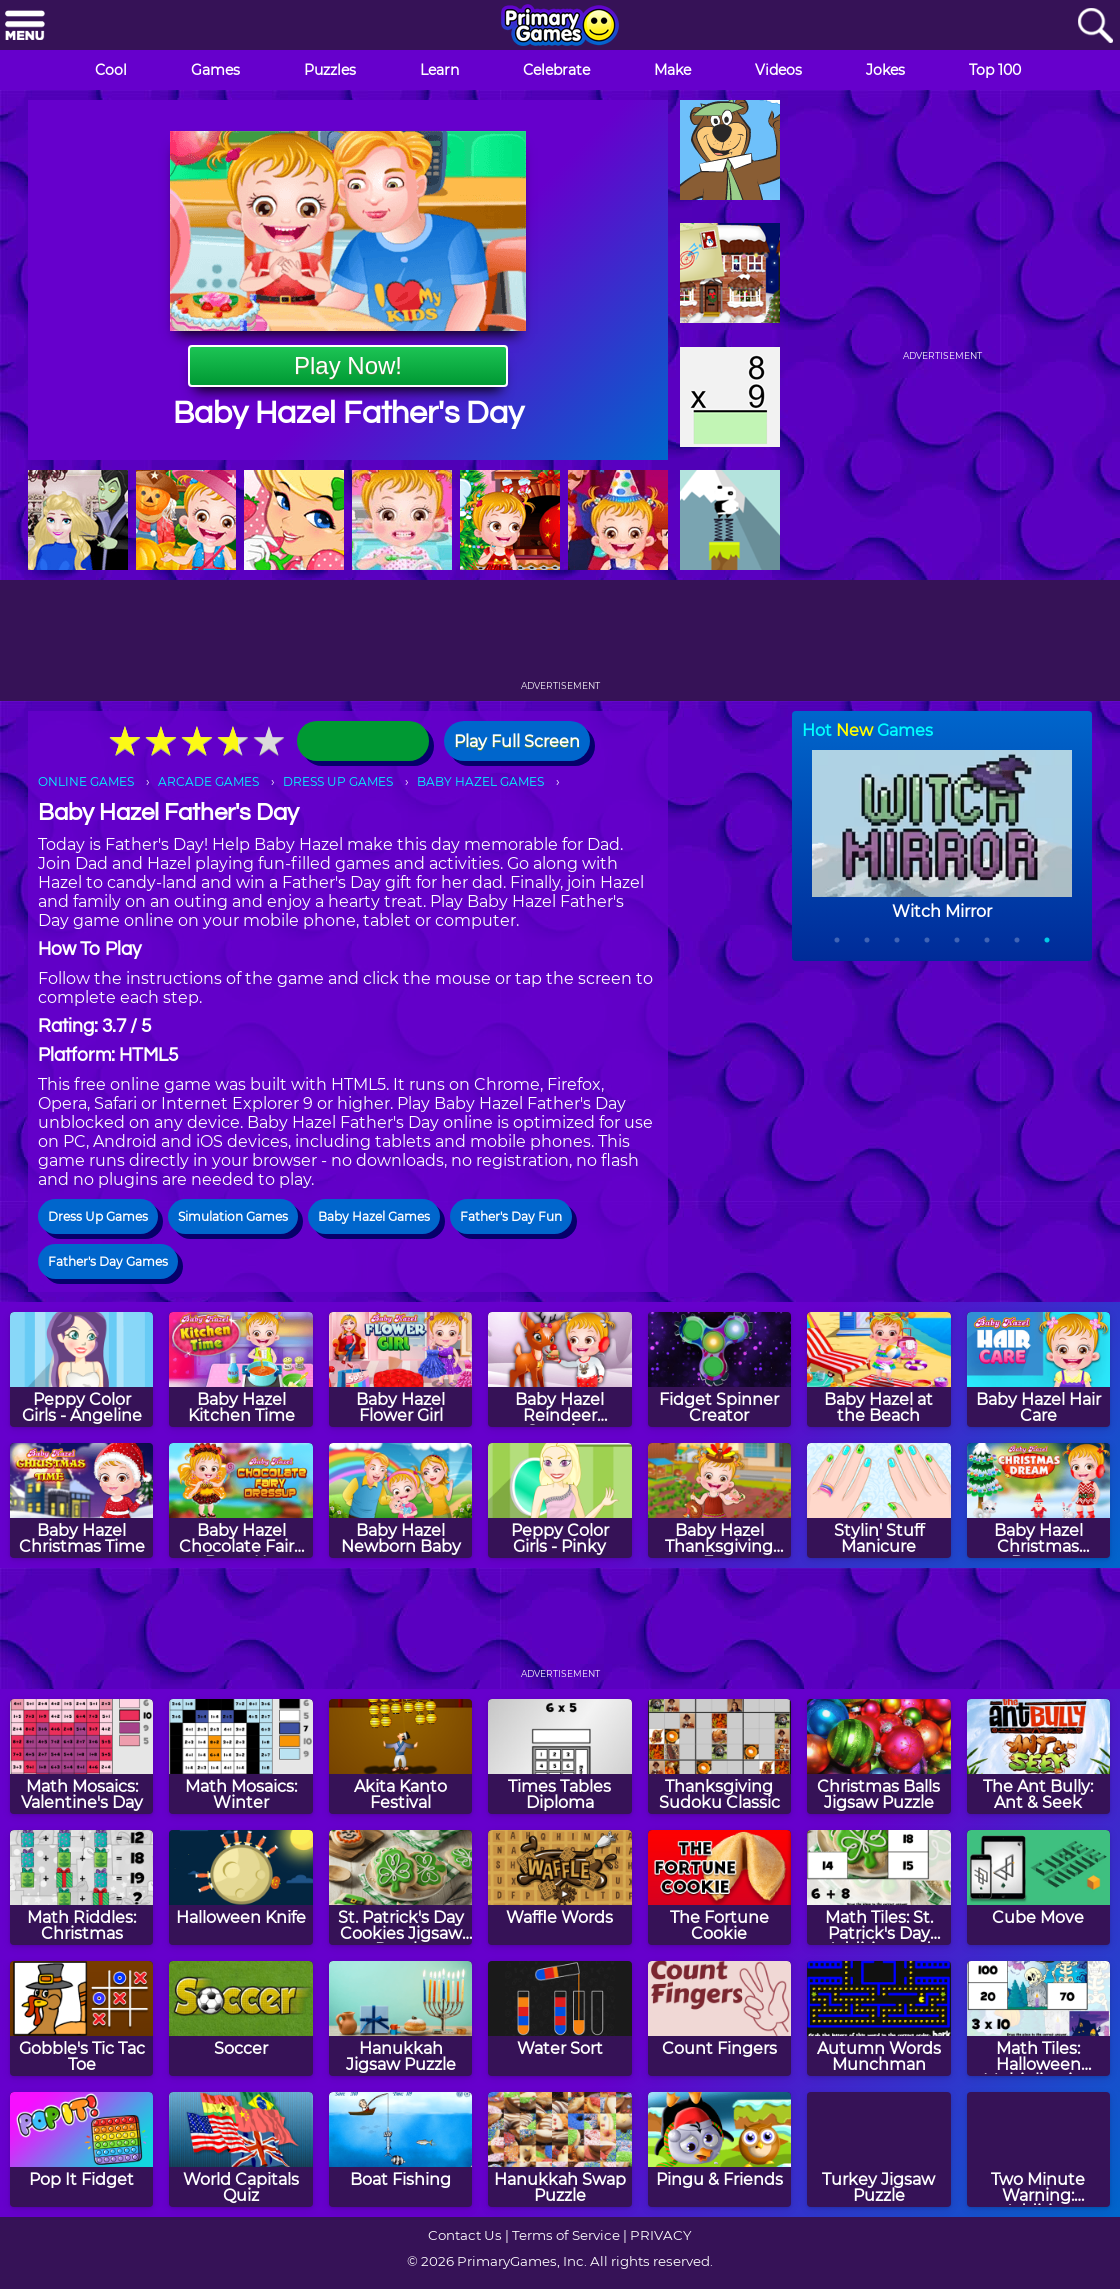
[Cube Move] (1038, 1887)
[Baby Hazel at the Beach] (878, 1369)
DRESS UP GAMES (338, 781)
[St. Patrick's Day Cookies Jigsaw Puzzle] (400, 1887)
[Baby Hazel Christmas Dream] (1038, 1500)
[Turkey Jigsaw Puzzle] (878, 2149)
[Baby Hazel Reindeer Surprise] (559, 1369)
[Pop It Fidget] (81, 2149)
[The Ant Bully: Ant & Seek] (1038, 1756)
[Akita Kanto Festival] (400, 1756)
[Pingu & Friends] (719, 2149)
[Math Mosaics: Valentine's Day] (81, 1756)
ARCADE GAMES (208, 781)
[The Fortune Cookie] (719, 1887)
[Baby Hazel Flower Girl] (400, 1369)
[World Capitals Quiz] (240, 2149)
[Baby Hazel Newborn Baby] (400, 1500)
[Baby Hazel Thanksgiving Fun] (719, 1500)
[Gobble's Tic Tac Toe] (81, 2018)
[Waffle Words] (559, 1887)
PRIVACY (660, 2235)
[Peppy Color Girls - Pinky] (559, 1500)
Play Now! (348, 365)
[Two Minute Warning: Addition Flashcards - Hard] (1038, 2149)
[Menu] (25, 26)
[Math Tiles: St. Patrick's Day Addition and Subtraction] (878, 1887)
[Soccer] (240, 2018)
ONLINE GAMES (86, 781)
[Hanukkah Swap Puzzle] (559, 2149)
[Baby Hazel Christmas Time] (81, 1500)
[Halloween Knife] (240, 1887)
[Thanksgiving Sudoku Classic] (719, 1756)
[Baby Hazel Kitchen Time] (240, 1369)
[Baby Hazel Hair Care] (1038, 1369)
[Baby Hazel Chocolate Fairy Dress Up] (240, 1500)
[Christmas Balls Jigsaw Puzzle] (878, 1756)
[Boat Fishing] (400, 2149)
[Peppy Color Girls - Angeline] (81, 1369)
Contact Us (465, 2235)
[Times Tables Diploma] (559, 1756)
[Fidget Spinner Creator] (719, 1369)
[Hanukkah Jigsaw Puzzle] (400, 2018)
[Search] (1095, 26)
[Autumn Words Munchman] (878, 2018)
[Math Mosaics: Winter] (240, 1756)
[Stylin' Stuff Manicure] (878, 1500)
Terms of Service (566, 2235)
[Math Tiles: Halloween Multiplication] (1038, 2018)
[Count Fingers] (719, 2018)
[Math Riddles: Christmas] (81, 1887)
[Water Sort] (559, 2018)
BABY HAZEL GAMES (480, 781)
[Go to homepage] (560, 27)
